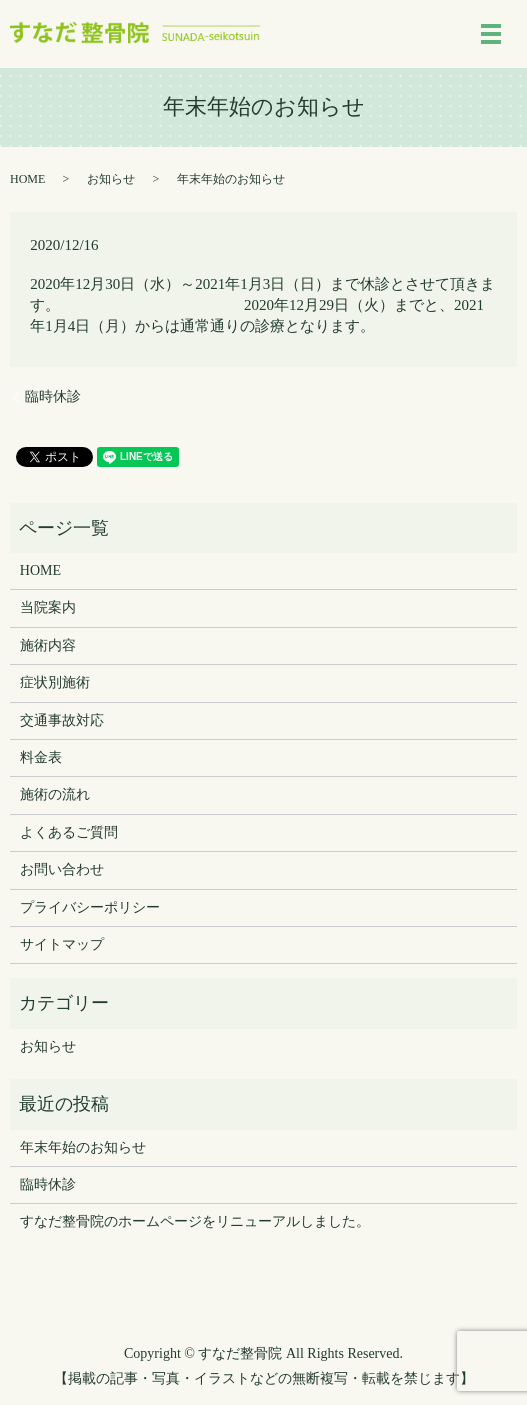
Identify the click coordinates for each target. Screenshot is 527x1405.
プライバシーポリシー (90, 907)
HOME (27, 179)
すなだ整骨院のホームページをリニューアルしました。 (195, 1221)
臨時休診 (53, 396)
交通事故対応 (62, 720)
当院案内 (48, 607)
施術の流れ (55, 794)
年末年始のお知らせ (83, 1147)
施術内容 (48, 645)
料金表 (41, 757)
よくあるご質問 (69, 832)
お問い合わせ (62, 869)
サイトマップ (62, 944)
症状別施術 (55, 682)
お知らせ (111, 179)
